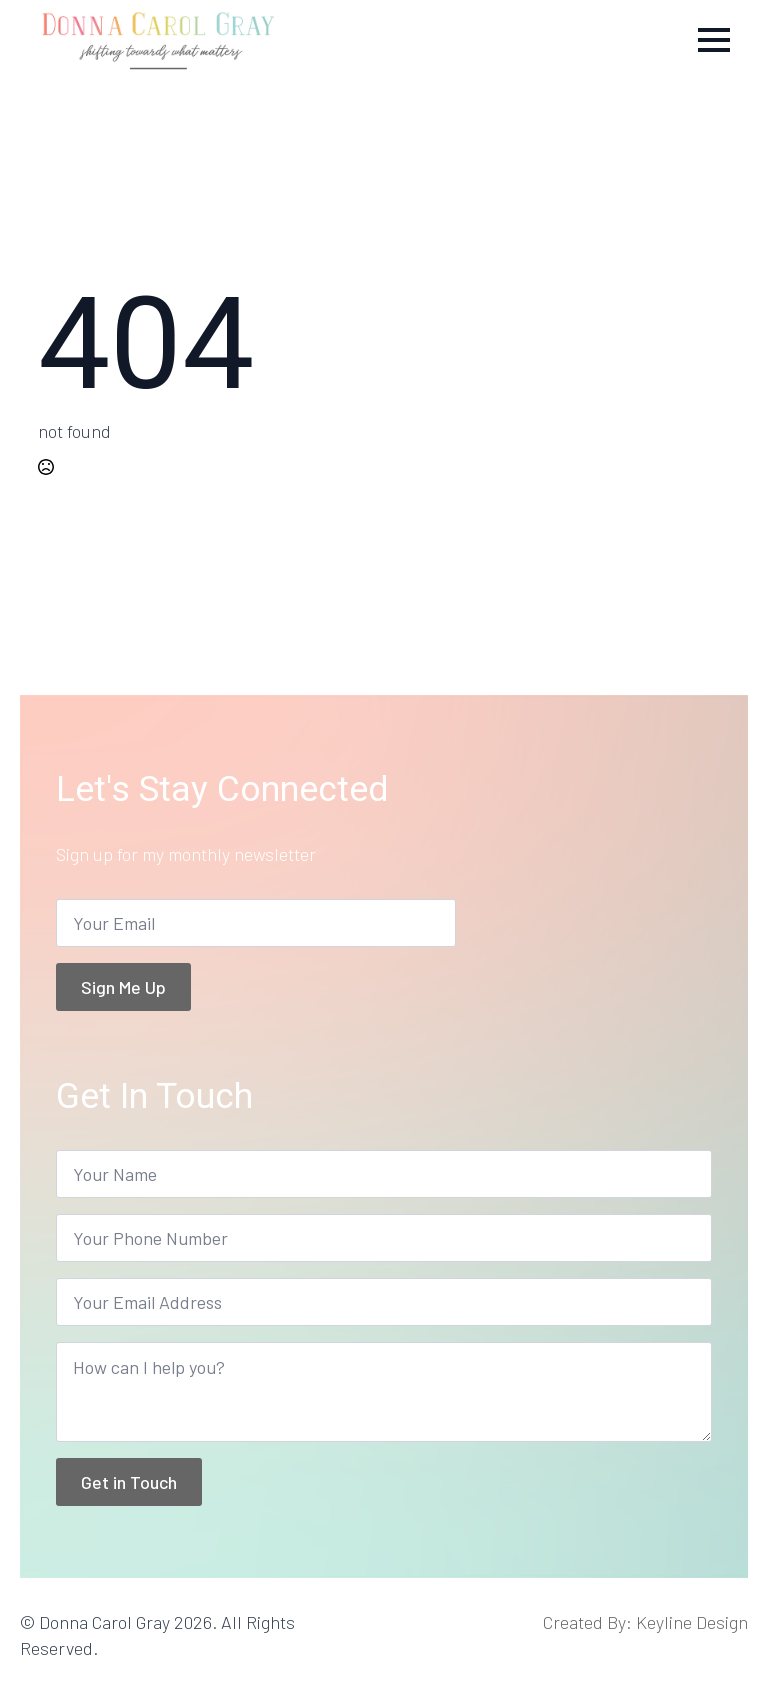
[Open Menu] (714, 40)
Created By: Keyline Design (645, 1622)
